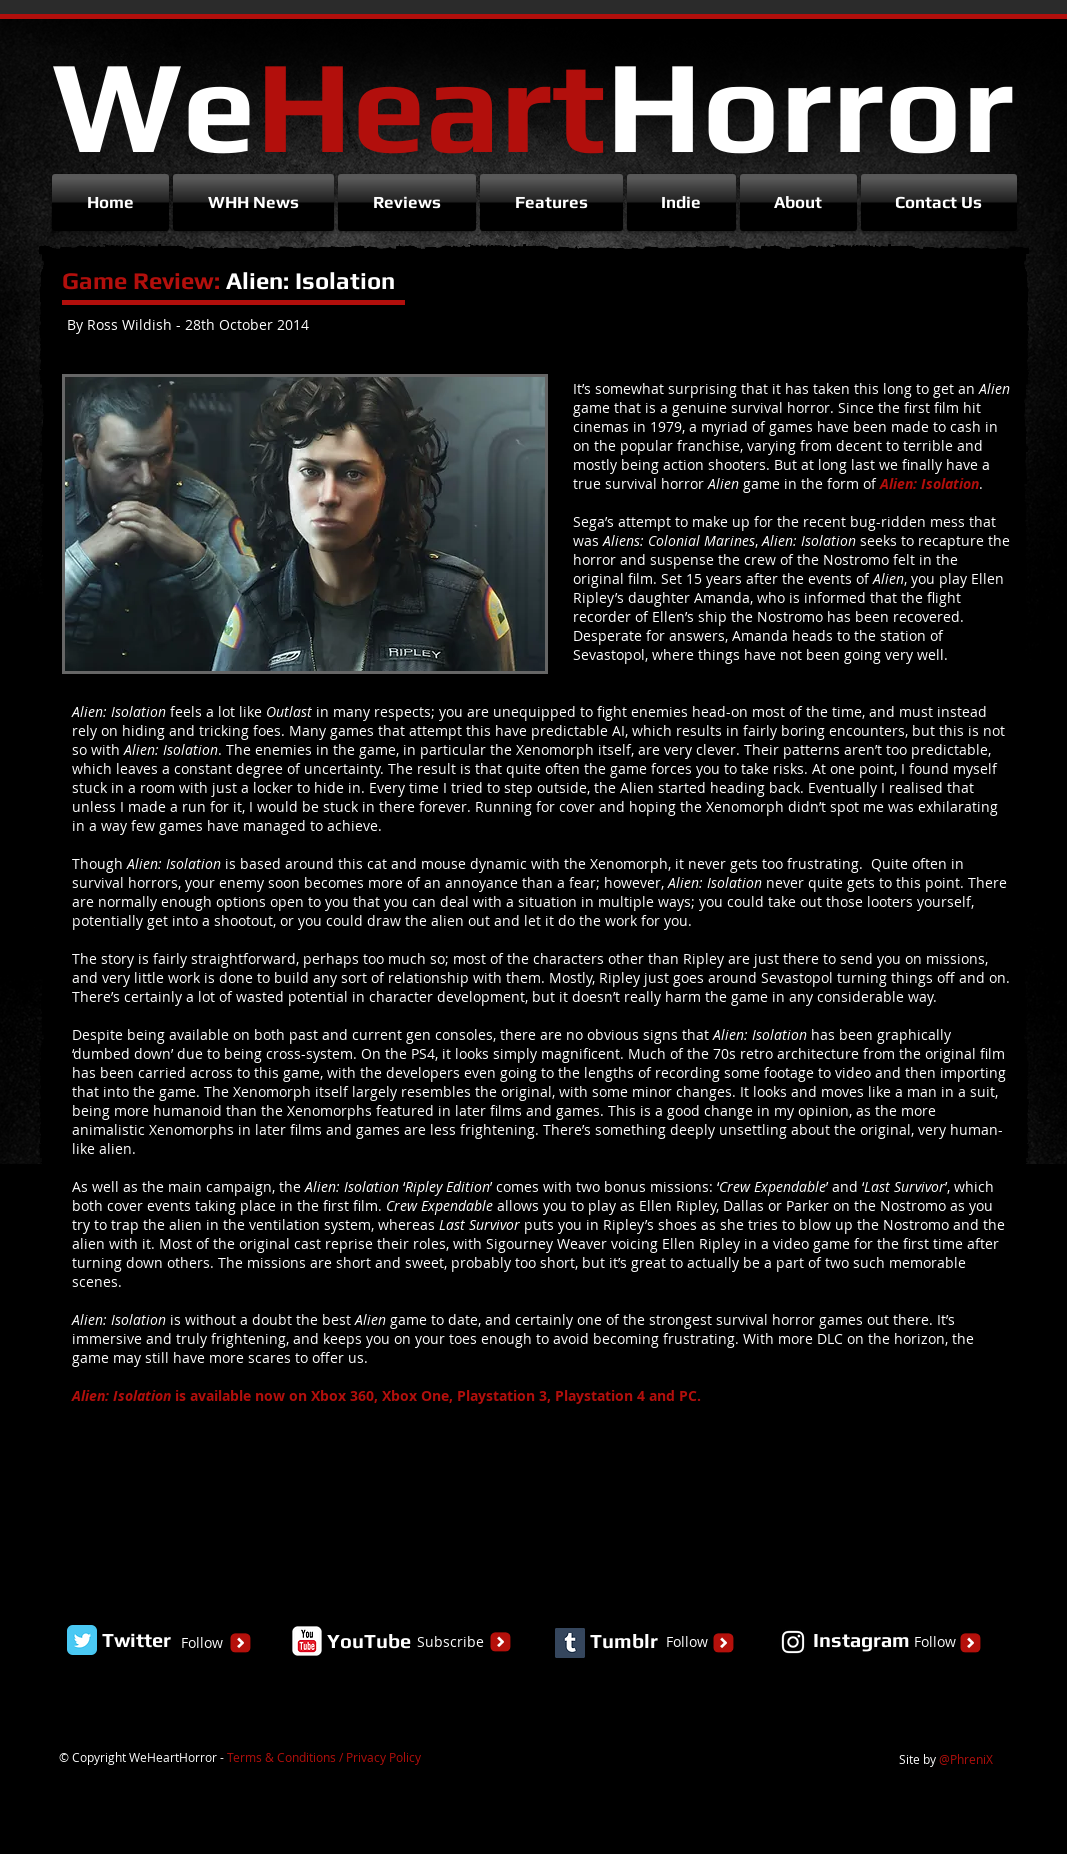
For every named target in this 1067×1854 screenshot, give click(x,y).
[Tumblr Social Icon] (570, 1643)
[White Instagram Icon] (793, 1642)
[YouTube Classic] (307, 1641)
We (533, 104)
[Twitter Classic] (82, 1640)
